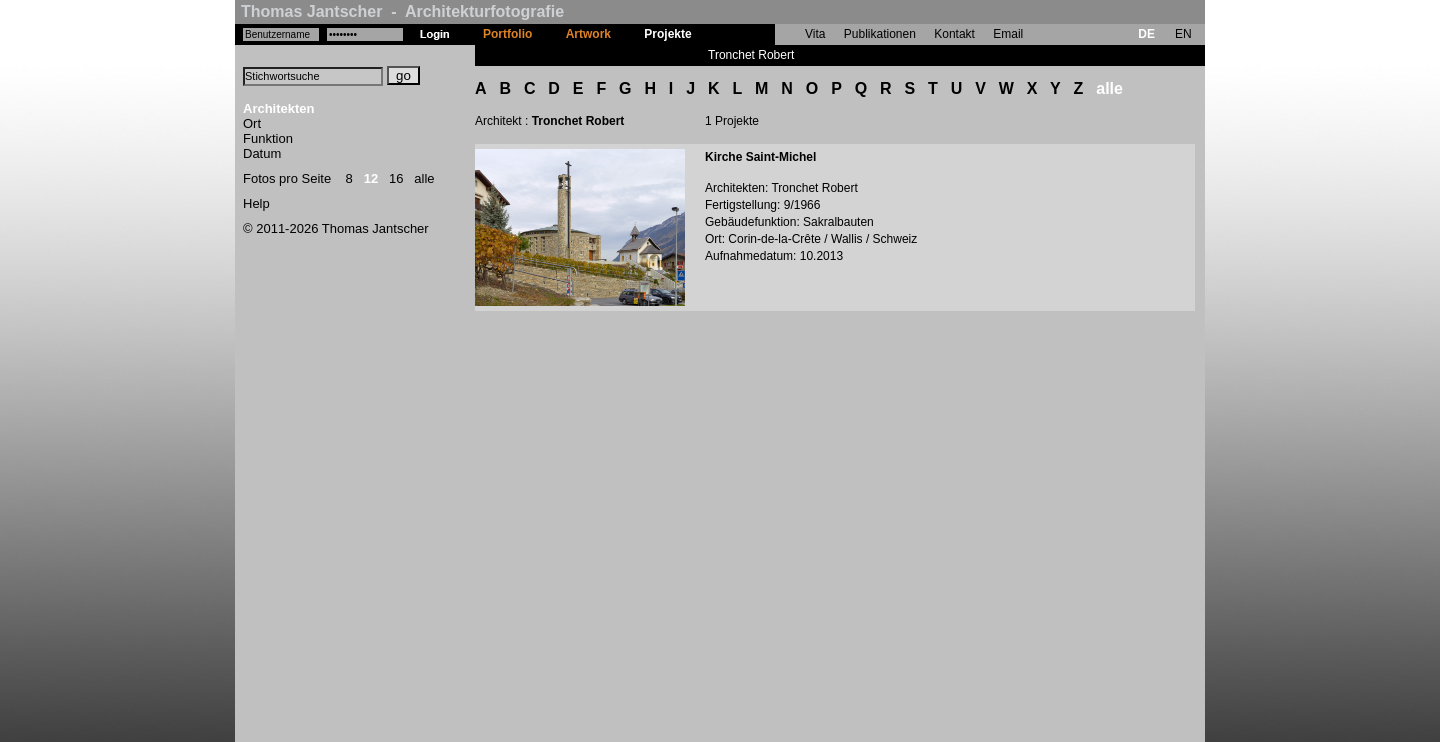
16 (396, 178)
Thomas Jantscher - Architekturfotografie (402, 11)
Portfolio (507, 34)
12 (371, 178)
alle (424, 178)
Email (1008, 34)
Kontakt (954, 34)
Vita (815, 34)
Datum (262, 153)
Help (256, 203)
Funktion (268, 138)
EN (1183, 34)
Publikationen (880, 34)
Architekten (279, 108)
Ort (252, 123)
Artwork (588, 34)
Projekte (667, 34)
